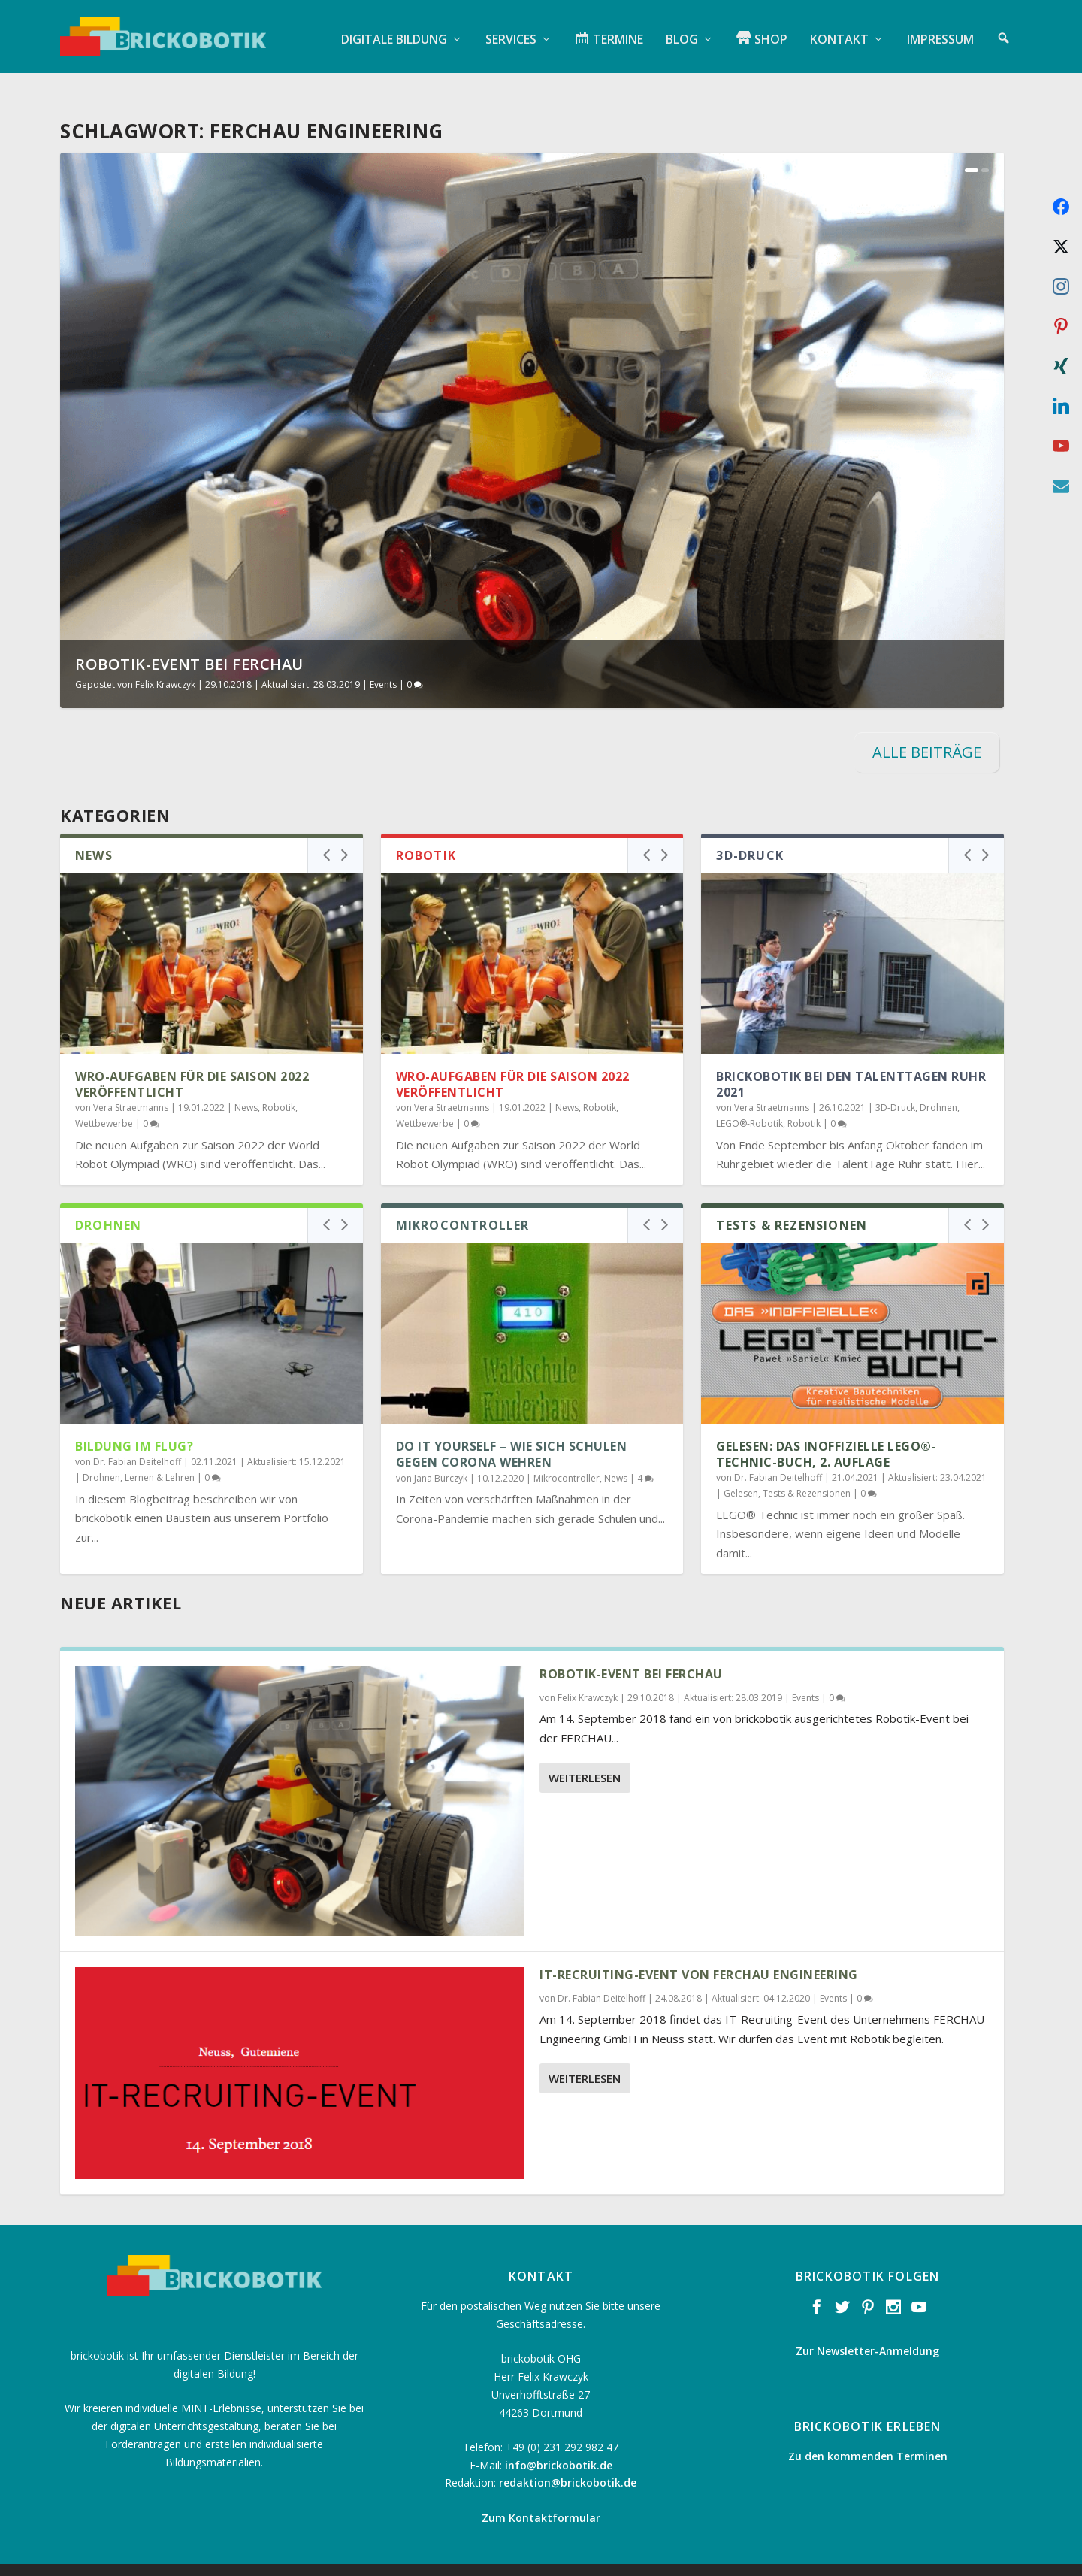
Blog (682, 34)
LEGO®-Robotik (749, 1100)
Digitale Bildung (394, 34)
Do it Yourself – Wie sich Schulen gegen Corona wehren (511, 1431)
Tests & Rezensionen (807, 1469)
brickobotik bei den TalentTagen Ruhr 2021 (851, 1061)
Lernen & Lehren (160, 1454)
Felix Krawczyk (165, 660)
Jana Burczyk (440, 1454)
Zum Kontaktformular (541, 2494)
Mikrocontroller (566, 1454)
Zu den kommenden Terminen (868, 2432)
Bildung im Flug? (134, 1423)
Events (383, 660)
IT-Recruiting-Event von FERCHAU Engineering (698, 1950)
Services (510, 34)
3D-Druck (895, 1083)
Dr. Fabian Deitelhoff (137, 1437)
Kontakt (839, 34)
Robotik (278, 1083)
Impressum (940, 34)
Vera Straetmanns (130, 1083)
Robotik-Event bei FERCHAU (189, 640)
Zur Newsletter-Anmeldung (867, 2327)
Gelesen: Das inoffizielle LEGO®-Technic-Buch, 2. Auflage (826, 1431)
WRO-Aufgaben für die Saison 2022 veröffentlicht (192, 1061)
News (246, 1083)
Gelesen (741, 1469)
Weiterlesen (585, 1754)
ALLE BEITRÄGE (926, 728)
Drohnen (938, 1083)
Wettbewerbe (104, 1100)
